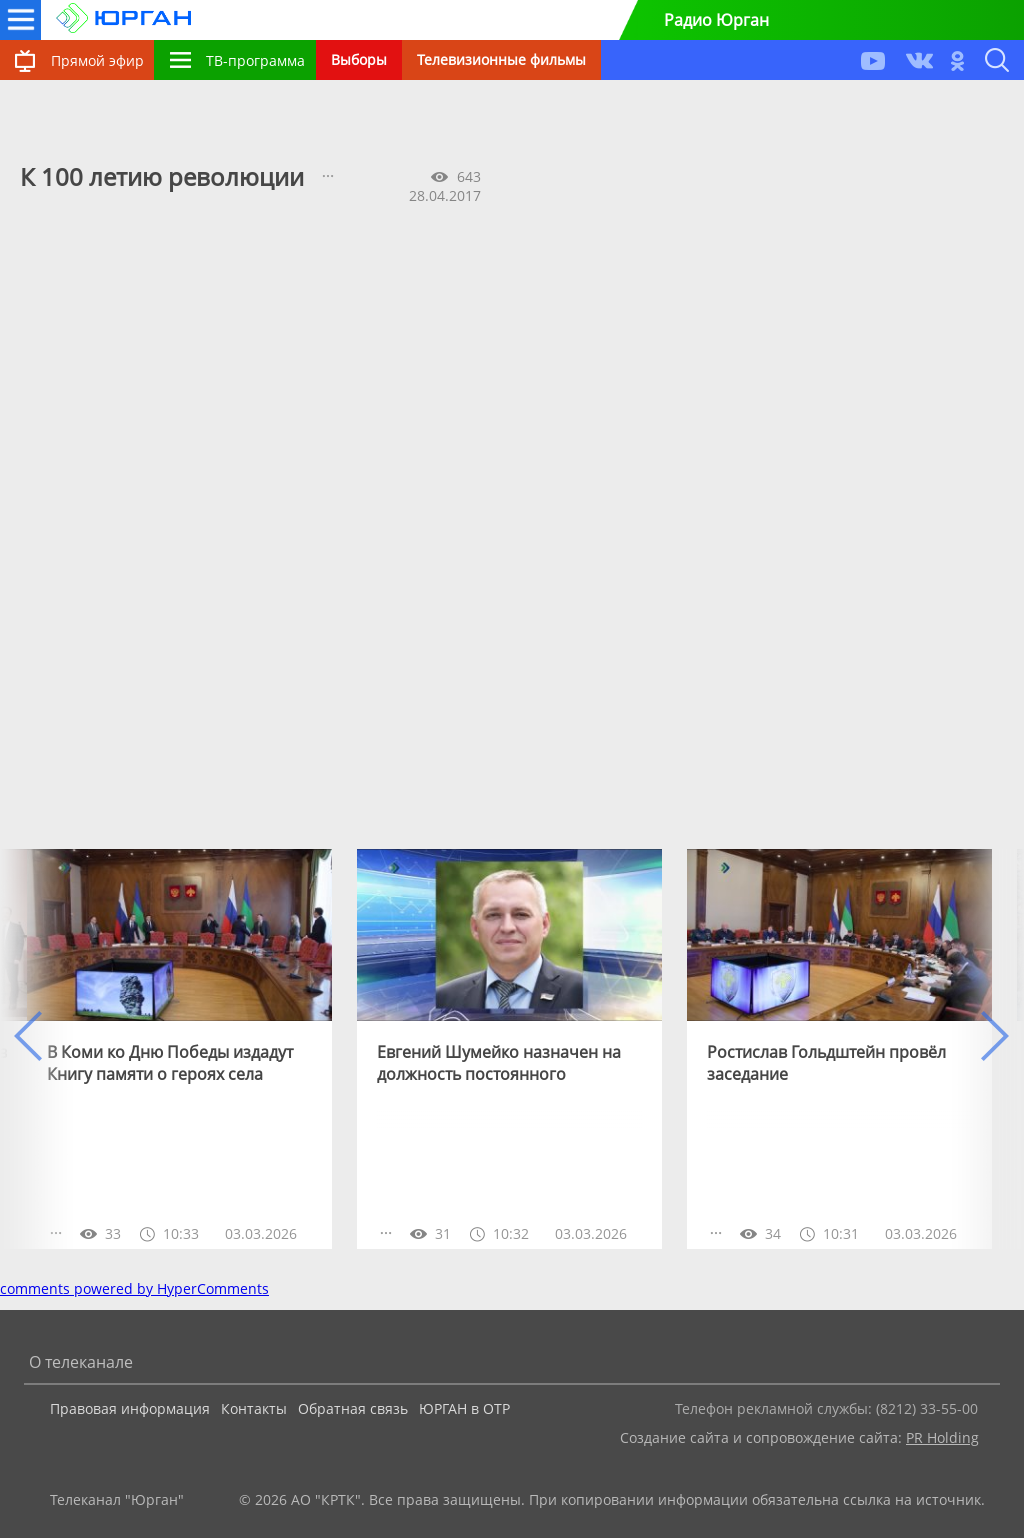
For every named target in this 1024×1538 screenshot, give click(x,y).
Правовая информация (130, 1408)
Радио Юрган (716, 20)
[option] (179, 1049)
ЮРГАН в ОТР (464, 1408)
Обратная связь (353, 1408)
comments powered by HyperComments (134, 1288)
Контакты (254, 1408)
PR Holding (942, 1437)
